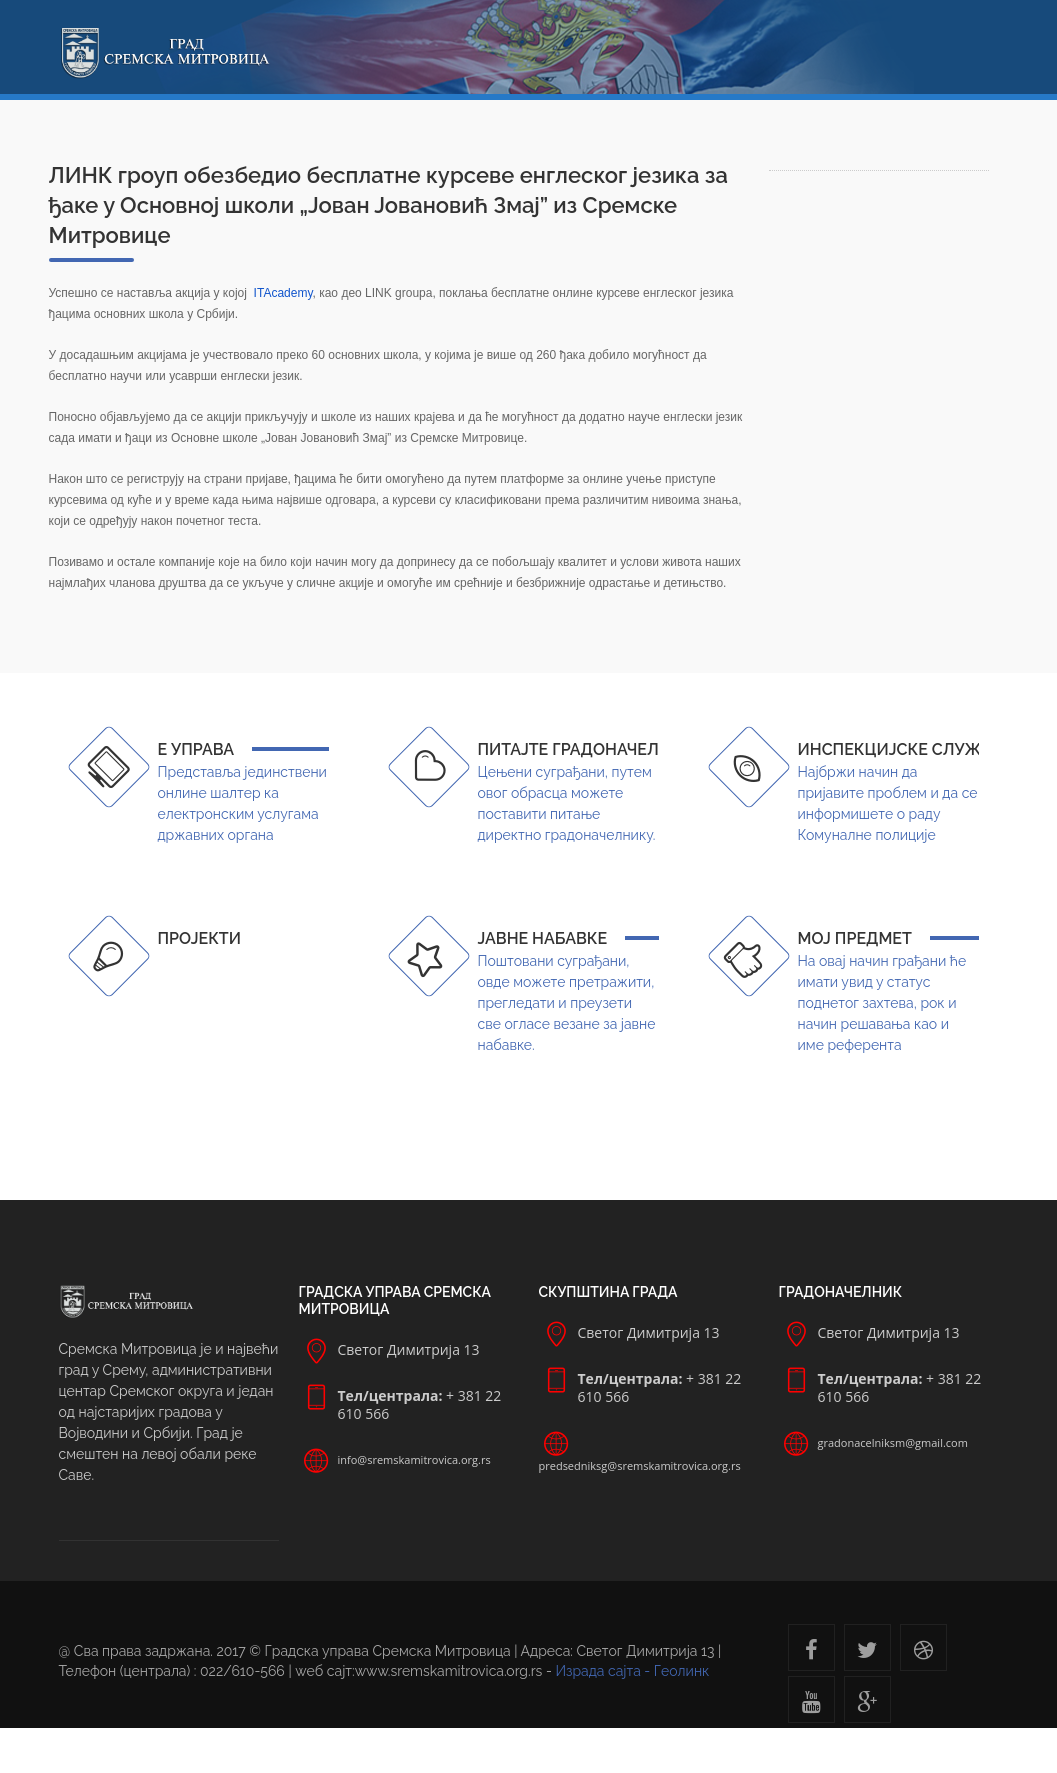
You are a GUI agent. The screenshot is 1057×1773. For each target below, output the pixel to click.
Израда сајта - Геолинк (632, 1671)
